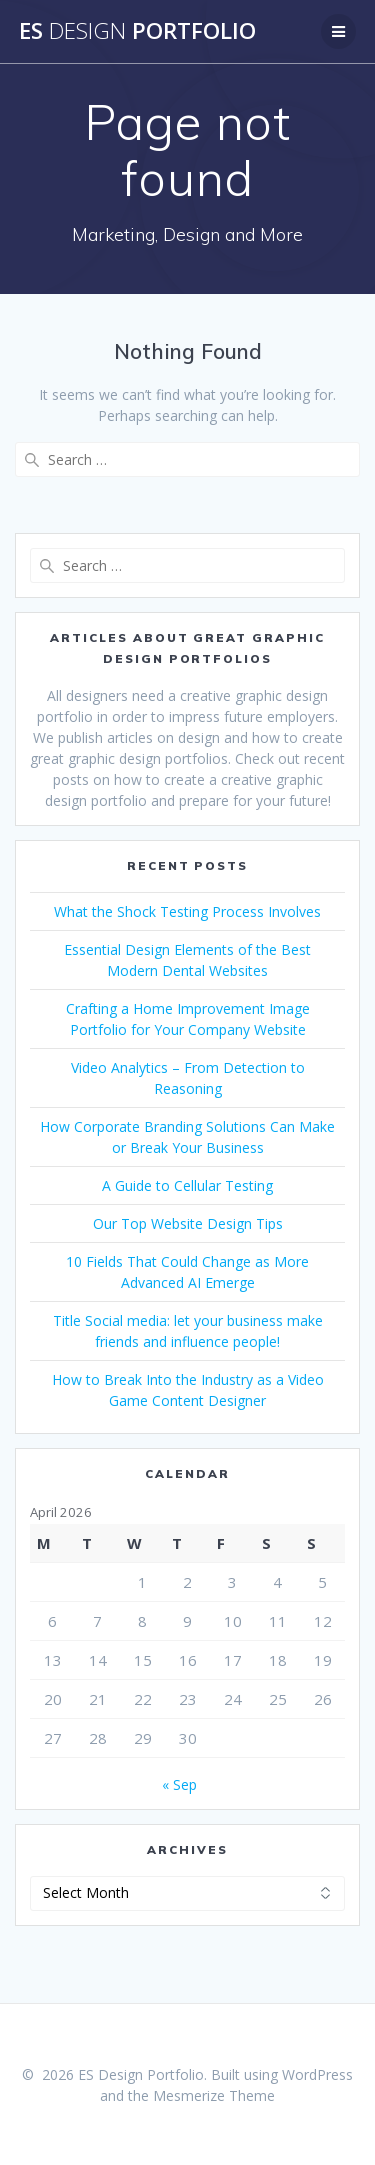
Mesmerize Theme (214, 2095)
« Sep (179, 1784)
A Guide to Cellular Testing (187, 1185)
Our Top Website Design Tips (188, 1223)
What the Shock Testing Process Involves (187, 911)
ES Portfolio (137, 31)
